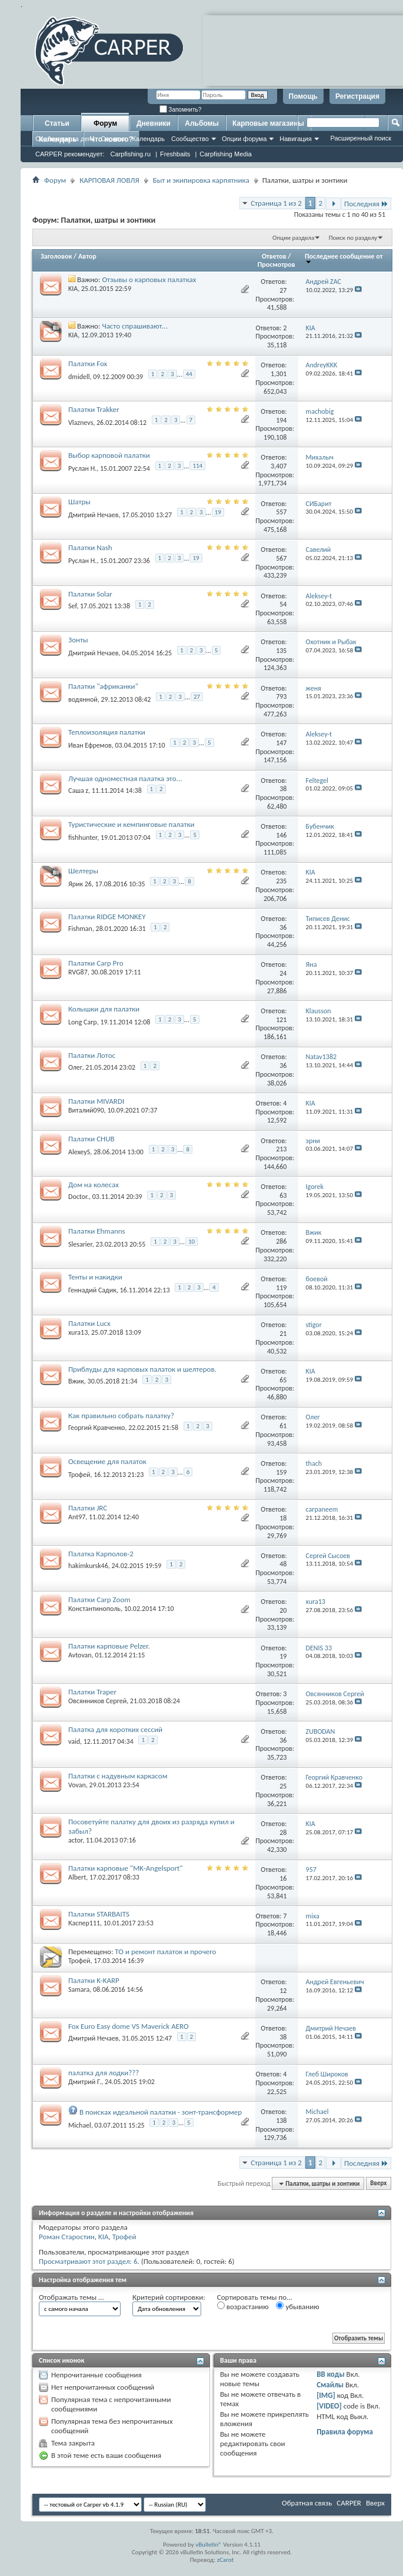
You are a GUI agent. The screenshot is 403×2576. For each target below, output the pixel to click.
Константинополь (94, 1608)
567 (281, 558)
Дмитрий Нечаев (93, 515)
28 (283, 1832)
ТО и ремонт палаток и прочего (165, 1951)
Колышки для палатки (103, 1008)
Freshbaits (175, 154)
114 (197, 466)
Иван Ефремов (90, 745)
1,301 (279, 374)
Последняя (366, 203)
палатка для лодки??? (103, 2072)
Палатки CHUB (91, 1138)
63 (283, 1195)
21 (283, 1333)
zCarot (225, 2560)
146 (281, 835)
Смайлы (330, 2384)
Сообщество (190, 138)
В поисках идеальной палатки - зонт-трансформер (160, 2112)
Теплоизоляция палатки (106, 732)
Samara (78, 1989)
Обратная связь (307, 2502)
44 (189, 374)
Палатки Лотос (91, 1055)
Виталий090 (86, 1110)
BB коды (331, 2374)
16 (283, 1878)
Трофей (79, 1474)
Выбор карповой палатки (109, 455)
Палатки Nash (90, 547)
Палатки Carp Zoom (99, 1599)
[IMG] (326, 2395)
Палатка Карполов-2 (101, 1553)
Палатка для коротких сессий (115, 1729)
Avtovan (80, 1655)
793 (281, 696)
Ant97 (76, 1517)
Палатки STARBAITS (98, 1914)
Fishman (80, 928)
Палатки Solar (90, 593)
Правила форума (345, 2431)
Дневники (153, 123)
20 (283, 1610)
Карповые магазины (268, 123)
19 (218, 512)
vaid (74, 1741)
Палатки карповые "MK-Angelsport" (125, 1868)
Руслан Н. (82, 468)
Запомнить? (180, 109)
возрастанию (243, 2306)
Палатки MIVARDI (96, 1101)
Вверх (378, 2184)
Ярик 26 (80, 883)
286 (281, 1241)
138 (281, 2120)
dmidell (78, 376)
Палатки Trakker (93, 409)
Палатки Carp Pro (96, 963)
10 (191, 1241)
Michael (79, 2125)
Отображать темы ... (71, 2297)
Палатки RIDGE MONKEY (107, 916)
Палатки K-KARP (93, 1980)
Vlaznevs (80, 422)
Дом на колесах (93, 1184)
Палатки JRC (87, 1507)
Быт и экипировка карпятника (201, 180)
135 (281, 650)
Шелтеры (83, 870)
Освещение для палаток (107, 1461)
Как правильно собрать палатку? (121, 1415)
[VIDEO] (329, 2405)
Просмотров (276, 264)
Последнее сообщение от (343, 258)
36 (283, 927)
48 (283, 1564)
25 (283, 1786)
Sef (72, 606)
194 (281, 420)
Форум (105, 123)
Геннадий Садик (92, 1290)
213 (281, 1149)
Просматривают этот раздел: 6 (88, 2261)
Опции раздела (293, 238)
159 (281, 1472)
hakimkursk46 (88, 1566)
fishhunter (82, 837)
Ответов (274, 256)
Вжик (76, 1381)
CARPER (349, 2502)
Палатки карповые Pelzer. (109, 1646)
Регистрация (357, 96)
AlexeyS (79, 1152)
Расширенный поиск (360, 138)
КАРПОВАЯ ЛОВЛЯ (109, 180)
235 (281, 881)
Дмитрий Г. (84, 2082)
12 (283, 1991)
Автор (87, 256)
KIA (73, 288)
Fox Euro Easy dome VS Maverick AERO (128, 2026)
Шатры (79, 501)
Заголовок (56, 256)
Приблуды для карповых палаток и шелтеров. (142, 1369)
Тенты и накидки (95, 1276)
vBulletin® (208, 2544)
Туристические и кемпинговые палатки (131, 824)
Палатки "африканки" (103, 686)
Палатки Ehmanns (96, 1231)
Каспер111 (84, 1923)
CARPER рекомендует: (70, 154)
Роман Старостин (67, 2236)
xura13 (78, 1332)
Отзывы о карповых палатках (149, 279)
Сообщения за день (65, 138)
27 (283, 290)
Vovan (77, 1785)
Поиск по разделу (353, 238)
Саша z (78, 790)
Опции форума (244, 138)
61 (283, 1426)
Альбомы (201, 123)
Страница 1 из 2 (276, 203)
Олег (75, 1067)
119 (281, 1288)
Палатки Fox (87, 363)
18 (283, 1518)
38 (283, 789)
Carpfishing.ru (131, 154)
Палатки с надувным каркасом (117, 1775)
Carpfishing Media (225, 154)
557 (281, 512)
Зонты (78, 639)
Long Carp (82, 1022)
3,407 (279, 466)
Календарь (148, 138)
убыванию (297, 2306)
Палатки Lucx (89, 1323)
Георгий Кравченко (96, 1427)
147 (281, 743)
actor (75, 1840)
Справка (113, 138)
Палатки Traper (92, 1691)
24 (283, 973)
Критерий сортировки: (168, 2297)
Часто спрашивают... (135, 325)
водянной (83, 699)
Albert (77, 1877)
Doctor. (78, 1196)
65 (283, 1380)
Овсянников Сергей (97, 1701)
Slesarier (80, 1244)
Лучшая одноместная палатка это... (125, 778)
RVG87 (78, 972)
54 (283, 604)
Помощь (303, 96)
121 (281, 1020)
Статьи (57, 123)
